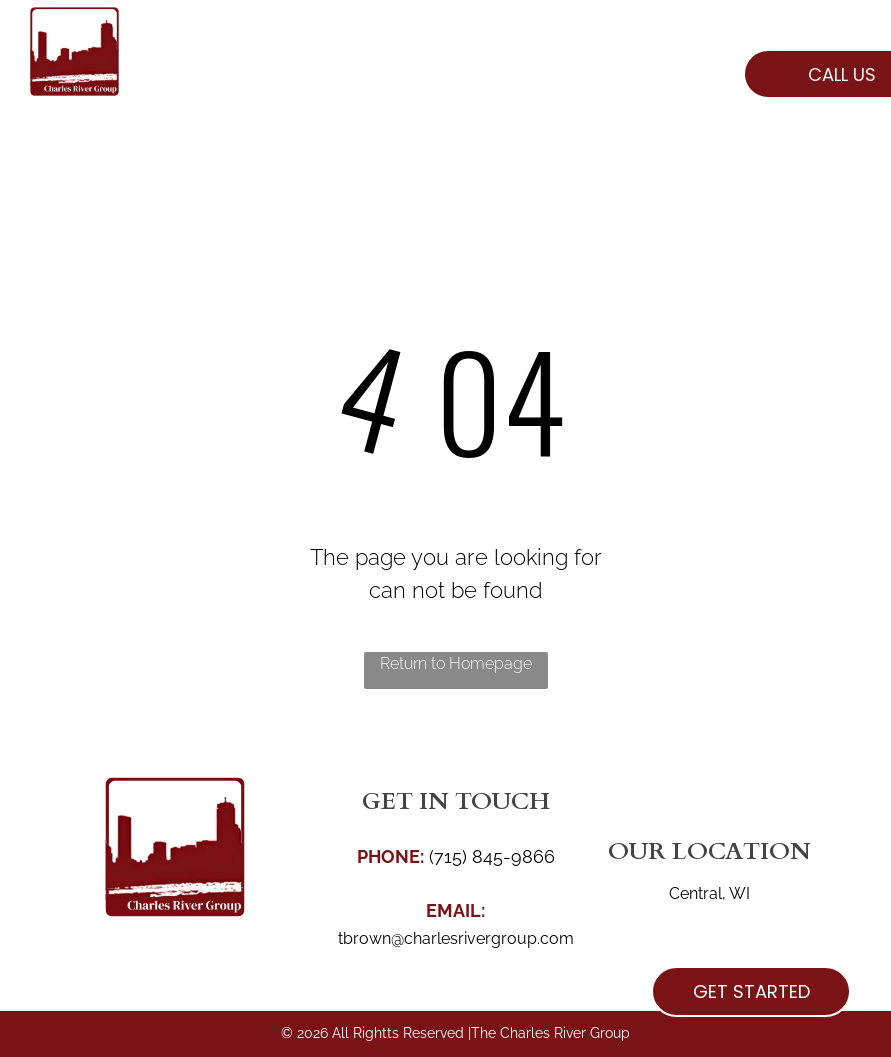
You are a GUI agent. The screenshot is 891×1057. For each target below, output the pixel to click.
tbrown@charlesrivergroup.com (456, 938)
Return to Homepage (456, 663)
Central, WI (709, 893)
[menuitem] (266, 79)
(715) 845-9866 (492, 856)
